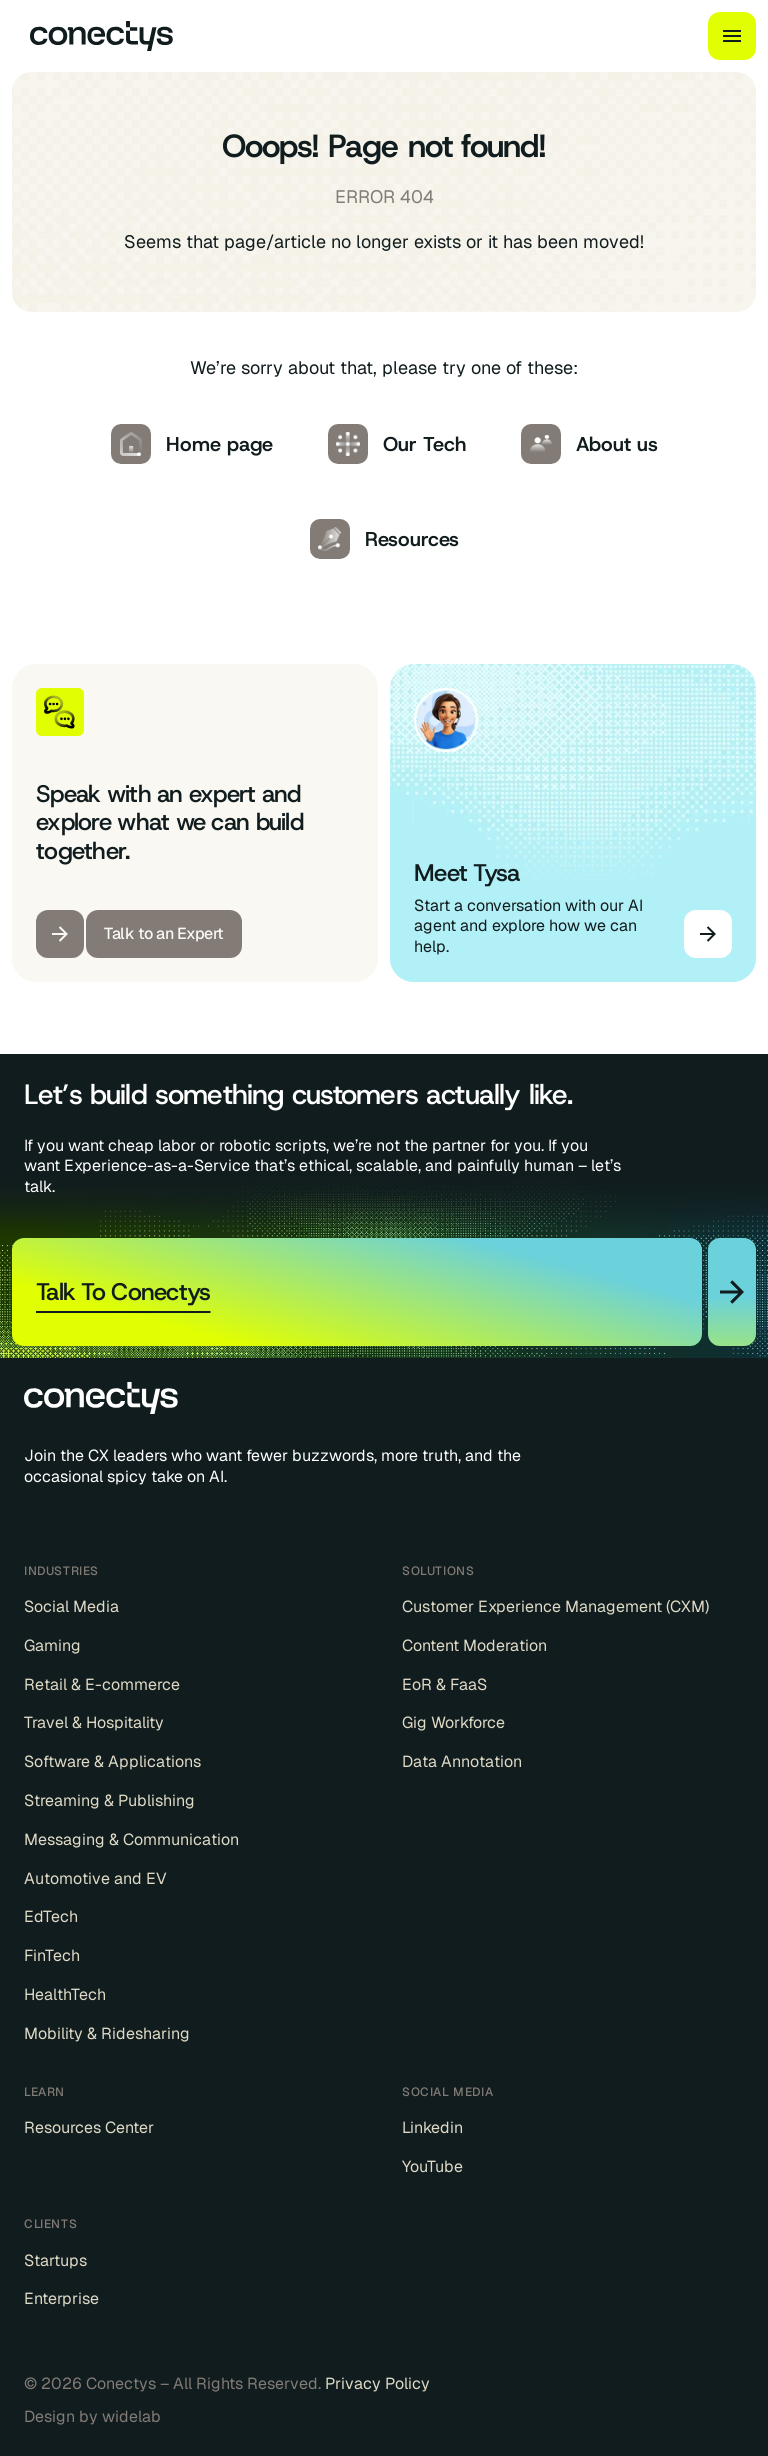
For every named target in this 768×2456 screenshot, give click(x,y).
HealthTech (65, 1995)
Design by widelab (92, 2417)
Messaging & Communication (131, 1840)
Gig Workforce (453, 1723)
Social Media (71, 1607)
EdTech (51, 1917)
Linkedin (432, 2128)
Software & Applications (112, 1762)
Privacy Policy (377, 2383)
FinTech (52, 1956)
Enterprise (61, 2299)
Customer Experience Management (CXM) (555, 1607)
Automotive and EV (95, 1879)
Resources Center (89, 2128)
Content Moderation (474, 1646)
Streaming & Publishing (109, 1801)
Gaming (52, 1646)
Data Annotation (462, 1762)
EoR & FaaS (444, 1685)
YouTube (432, 2167)
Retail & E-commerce (102, 1685)
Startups (55, 2261)
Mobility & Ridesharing (107, 2034)
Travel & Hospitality (94, 1723)
